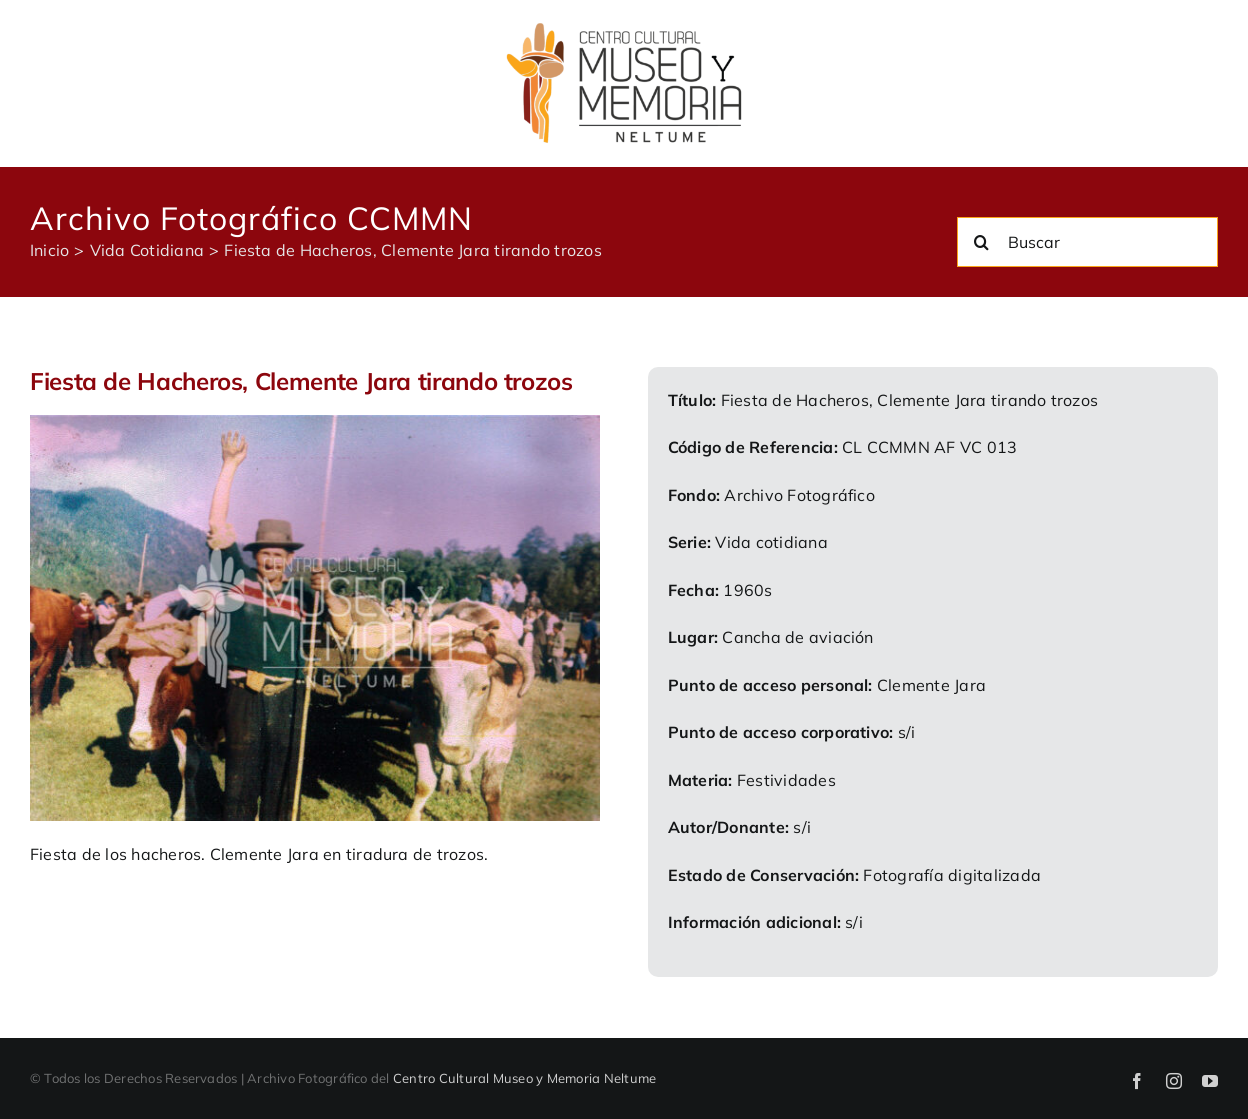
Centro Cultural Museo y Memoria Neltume (524, 1078)
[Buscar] (1087, 242)
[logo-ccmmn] (624, 28)
